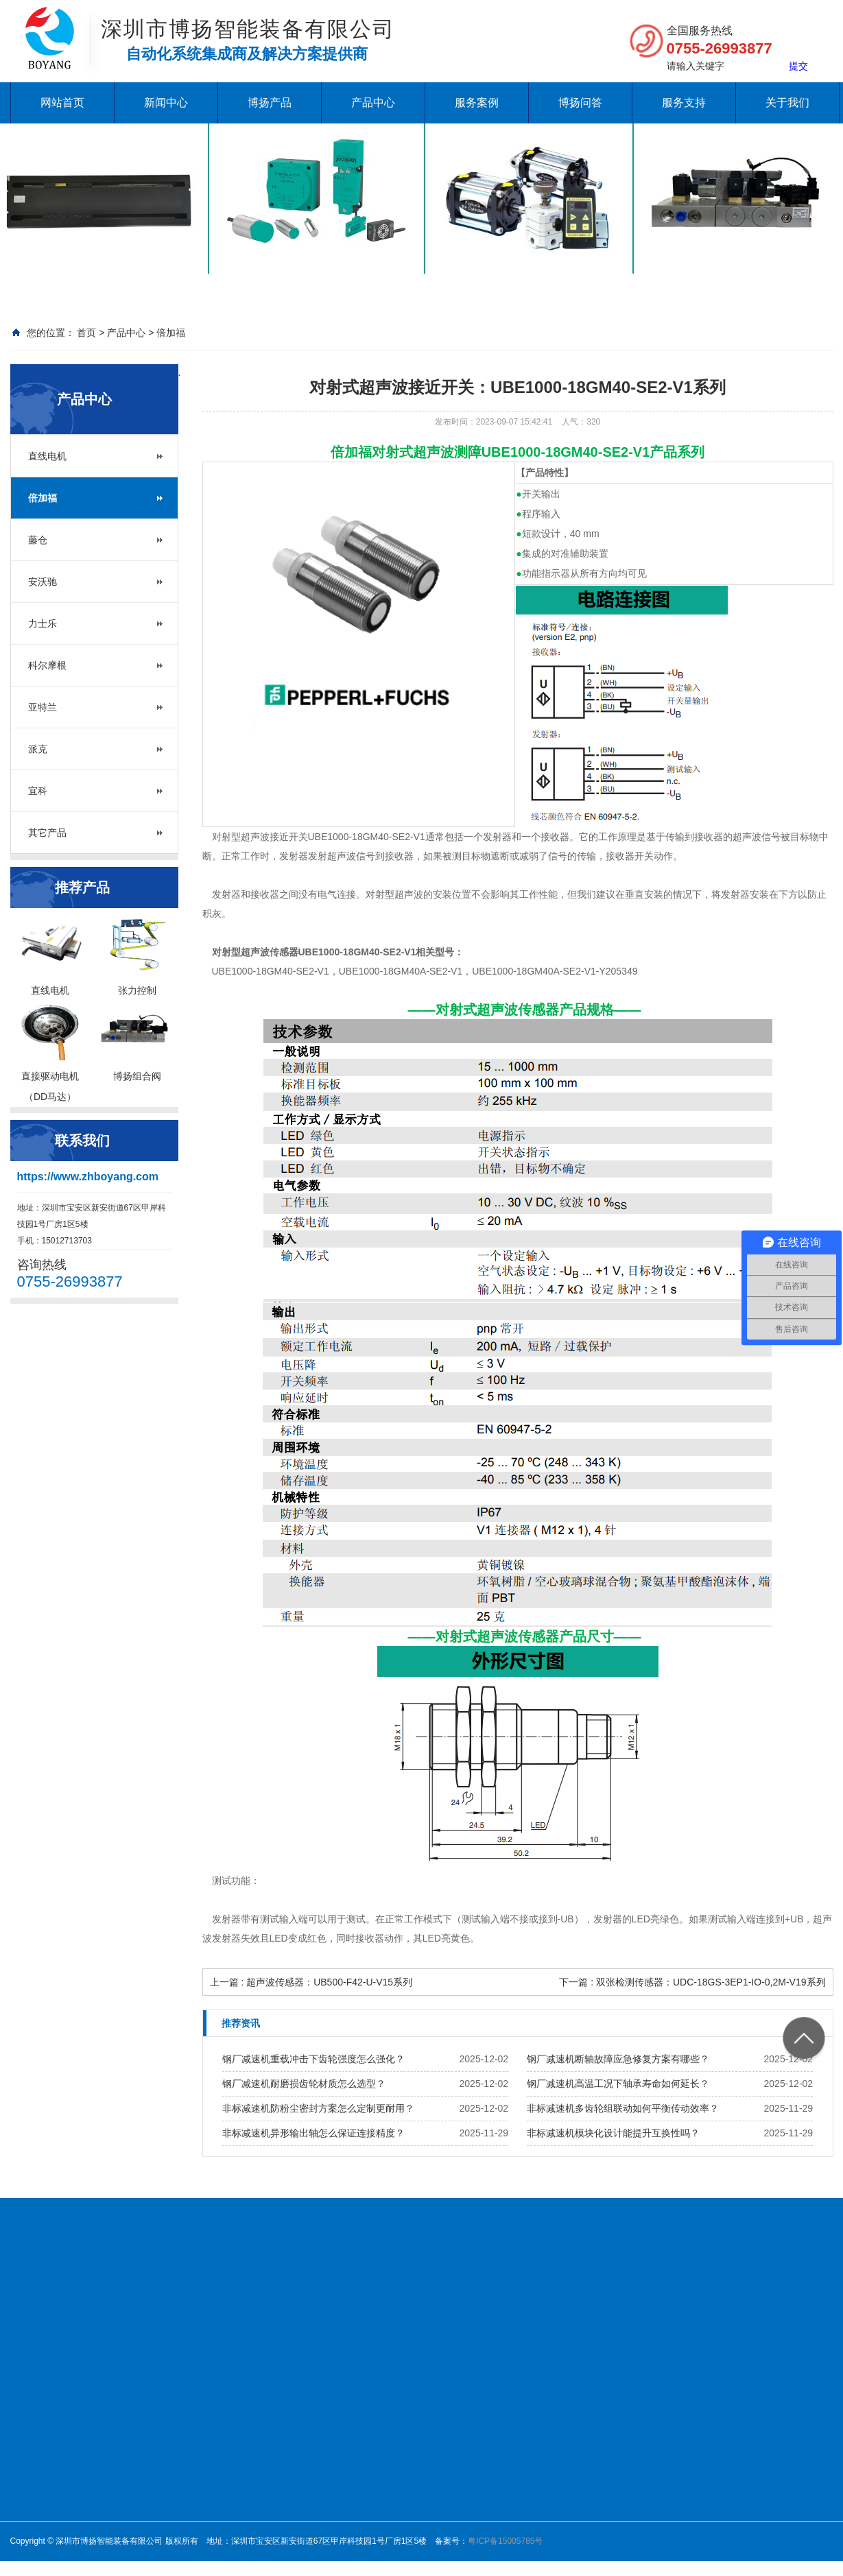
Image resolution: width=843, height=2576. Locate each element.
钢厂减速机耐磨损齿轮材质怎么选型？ (303, 2083)
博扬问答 (580, 102)
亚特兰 (42, 707)
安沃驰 (42, 581)
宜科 (37, 790)
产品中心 (373, 102)
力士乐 (42, 623)
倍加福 (170, 332)
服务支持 (684, 102)
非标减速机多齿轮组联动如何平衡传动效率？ (623, 2108)
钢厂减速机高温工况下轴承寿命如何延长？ (618, 2083)
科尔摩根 (47, 665)
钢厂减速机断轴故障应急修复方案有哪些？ (618, 2058)
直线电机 (47, 456)
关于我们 (787, 102)
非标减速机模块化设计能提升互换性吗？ (613, 2132)
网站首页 (62, 102)
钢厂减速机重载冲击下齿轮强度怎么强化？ (313, 2058)
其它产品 (47, 832)
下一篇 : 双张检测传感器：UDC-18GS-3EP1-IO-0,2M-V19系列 (692, 1982)
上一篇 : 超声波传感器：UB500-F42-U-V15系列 (311, 1982)
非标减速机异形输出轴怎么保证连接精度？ (313, 2132)
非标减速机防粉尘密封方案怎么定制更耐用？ (318, 2108)
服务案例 (477, 102)
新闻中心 (166, 102)
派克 (37, 748)
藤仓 (37, 539)
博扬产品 (270, 102)
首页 (86, 332)
